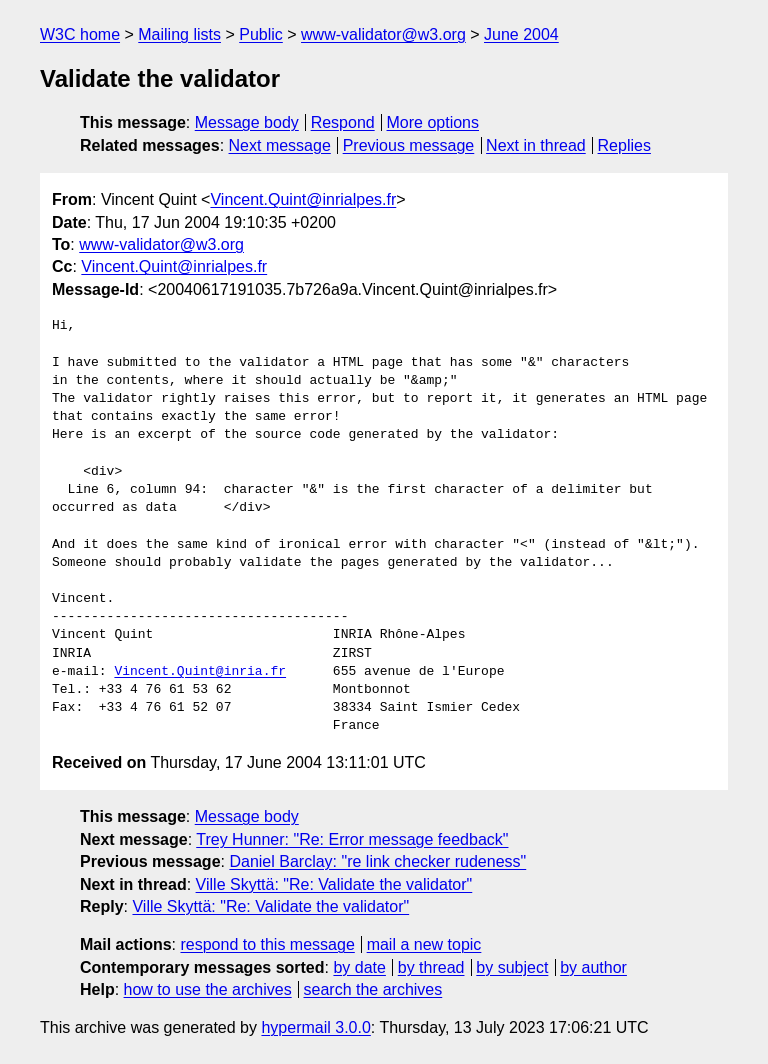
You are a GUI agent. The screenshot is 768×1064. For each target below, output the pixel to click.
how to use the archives (208, 989)
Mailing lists (179, 34)
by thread (431, 967)
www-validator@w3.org (383, 34)
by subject (512, 967)
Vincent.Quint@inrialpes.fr (303, 199)
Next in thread (536, 145)
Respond (343, 122)
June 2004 (521, 34)
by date (359, 967)
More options (433, 122)
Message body (247, 122)
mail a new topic (424, 944)
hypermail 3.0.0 (315, 1027)
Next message (280, 145)
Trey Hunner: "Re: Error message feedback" (352, 839)
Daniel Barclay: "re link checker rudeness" (377, 861)
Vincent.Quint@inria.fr (200, 672)
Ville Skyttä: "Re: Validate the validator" (334, 884)
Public (261, 34)
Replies (624, 145)
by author (593, 967)
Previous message (409, 145)
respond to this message (267, 944)
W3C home (80, 34)
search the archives (373, 989)
